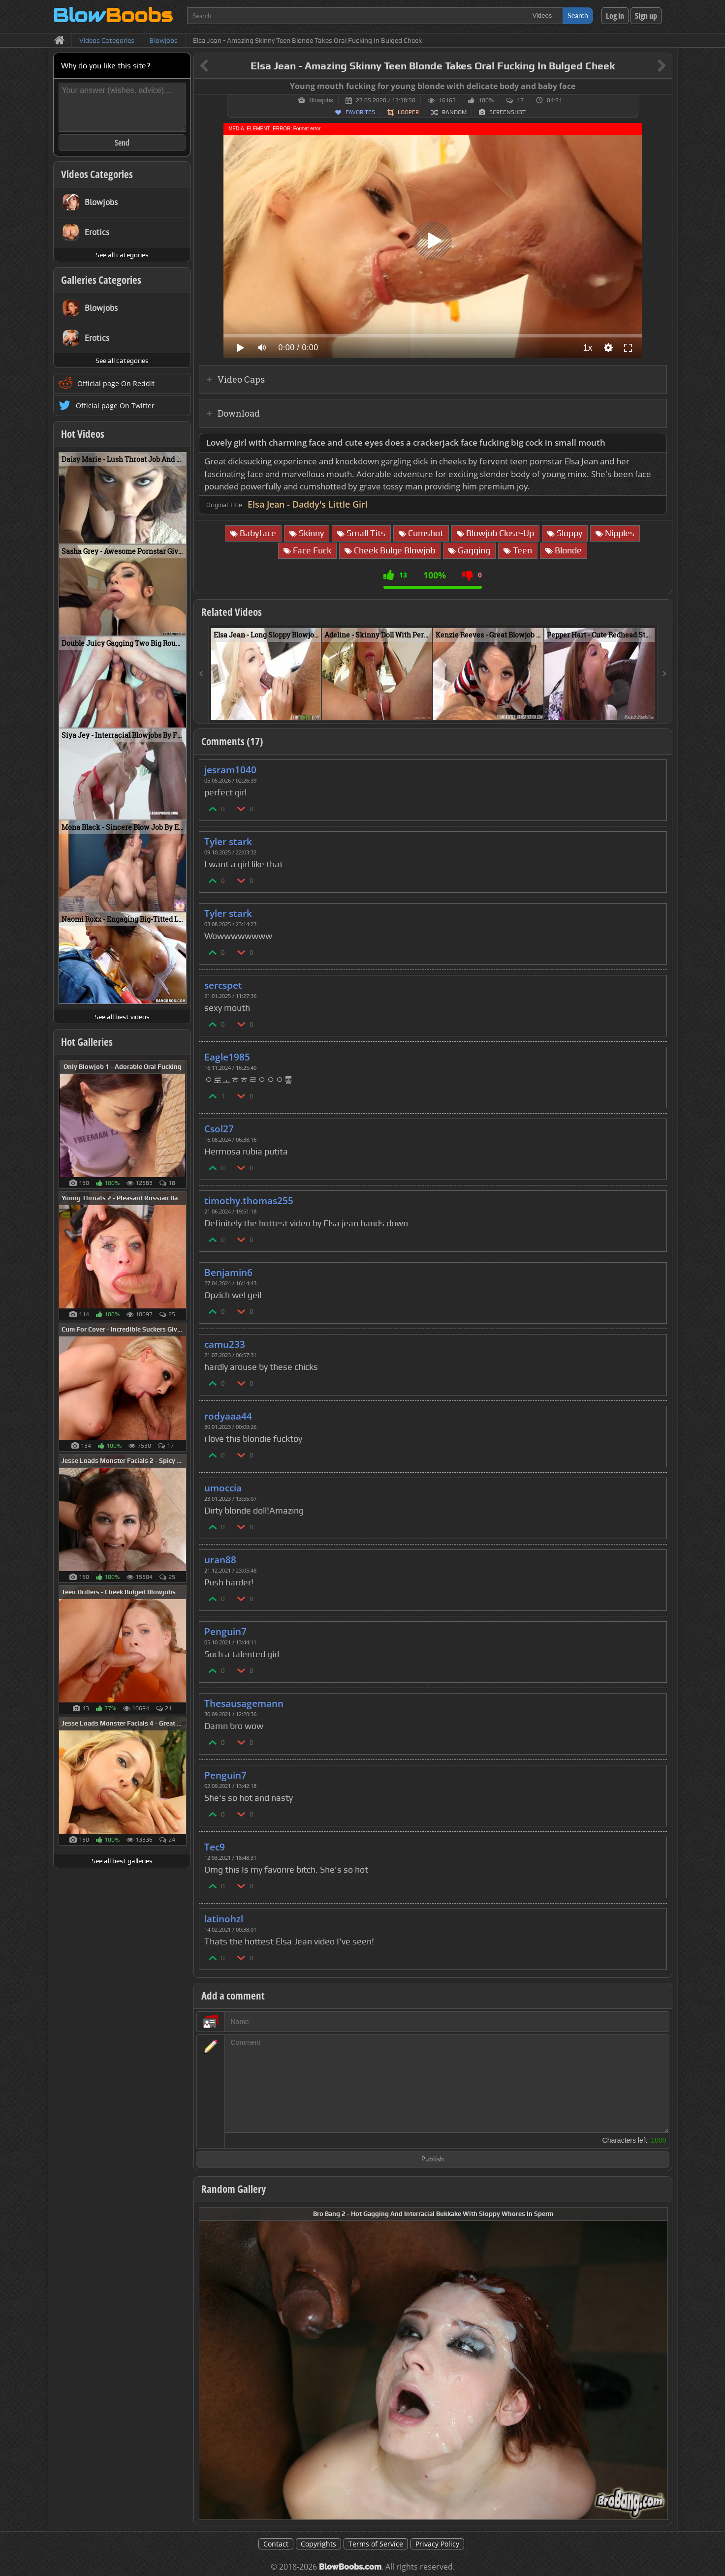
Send (122, 142)
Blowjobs (321, 100)
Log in (615, 15)
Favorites (360, 112)
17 (520, 100)
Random (454, 112)
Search (577, 15)
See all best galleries (122, 1861)
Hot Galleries (87, 1042)
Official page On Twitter (115, 405)
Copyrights (318, 2543)
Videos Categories (97, 174)
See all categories (122, 255)
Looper (408, 112)
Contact (275, 2543)
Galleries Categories (101, 280)
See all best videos (122, 1017)
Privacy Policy (437, 2543)
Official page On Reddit (116, 383)
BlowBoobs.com (350, 2567)
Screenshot (507, 112)
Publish (432, 2159)
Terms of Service (375, 2543)
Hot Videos (82, 434)
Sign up (646, 15)
